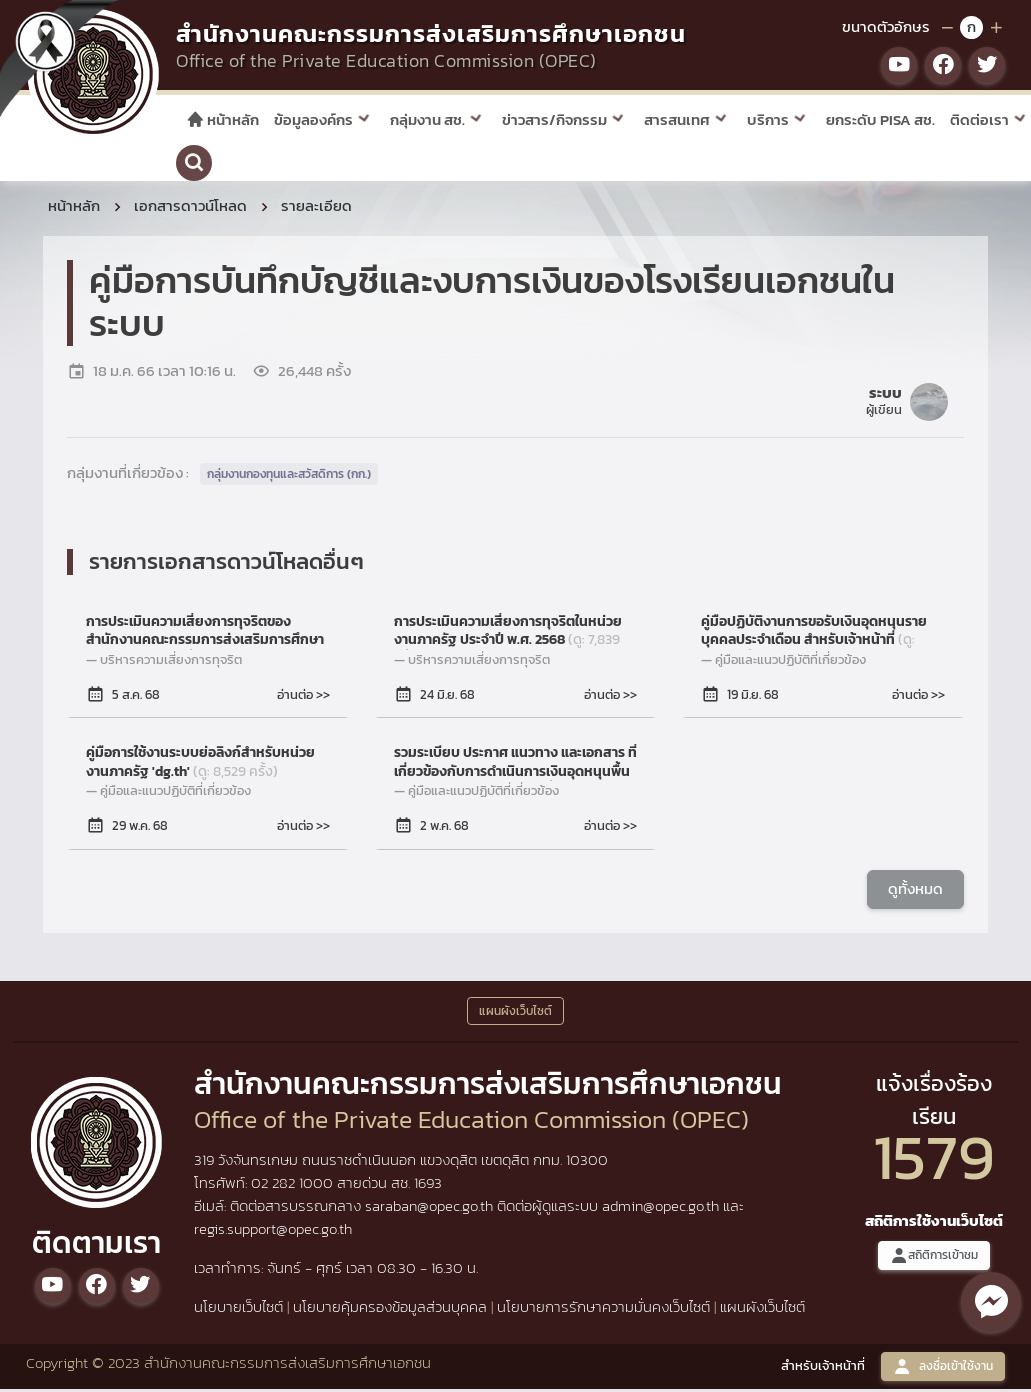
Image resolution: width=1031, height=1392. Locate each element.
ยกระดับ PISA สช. (880, 119)
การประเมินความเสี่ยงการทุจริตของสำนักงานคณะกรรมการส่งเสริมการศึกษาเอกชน (205, 634)
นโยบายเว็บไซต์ (238, 1309)
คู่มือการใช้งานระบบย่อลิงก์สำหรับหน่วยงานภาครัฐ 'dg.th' (200, 766)
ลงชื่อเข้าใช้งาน (943, 1369)
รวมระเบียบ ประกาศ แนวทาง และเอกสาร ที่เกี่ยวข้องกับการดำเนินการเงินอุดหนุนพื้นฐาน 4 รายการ (515, 766)
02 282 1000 (294, 1186)
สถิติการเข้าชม (934, 1258)
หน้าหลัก (222, 119)
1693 (428, 1186)
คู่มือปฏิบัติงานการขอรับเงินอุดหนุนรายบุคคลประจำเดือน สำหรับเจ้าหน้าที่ (814, 634)
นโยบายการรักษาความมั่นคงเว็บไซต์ (603, 1309)
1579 (934, 1159)
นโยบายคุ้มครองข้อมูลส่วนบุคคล (390, 1309)
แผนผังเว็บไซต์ (762, 1309)
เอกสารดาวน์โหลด (190, 208)
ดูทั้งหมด (915, 891)
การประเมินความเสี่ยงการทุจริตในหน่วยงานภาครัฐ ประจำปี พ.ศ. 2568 (508, 634)
